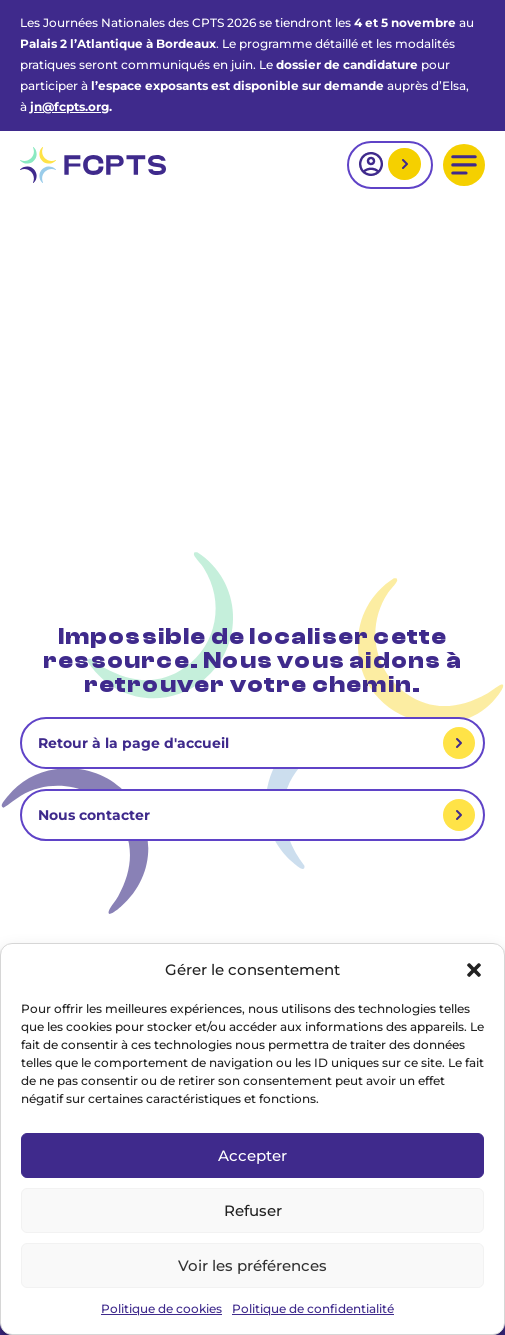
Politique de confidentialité (313, 1308)
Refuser (253, 1210)
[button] (474, 970)
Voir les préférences (252, 1265)
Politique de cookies (161, 1308)
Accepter (252, 1155)
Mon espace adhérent (402, 165)
